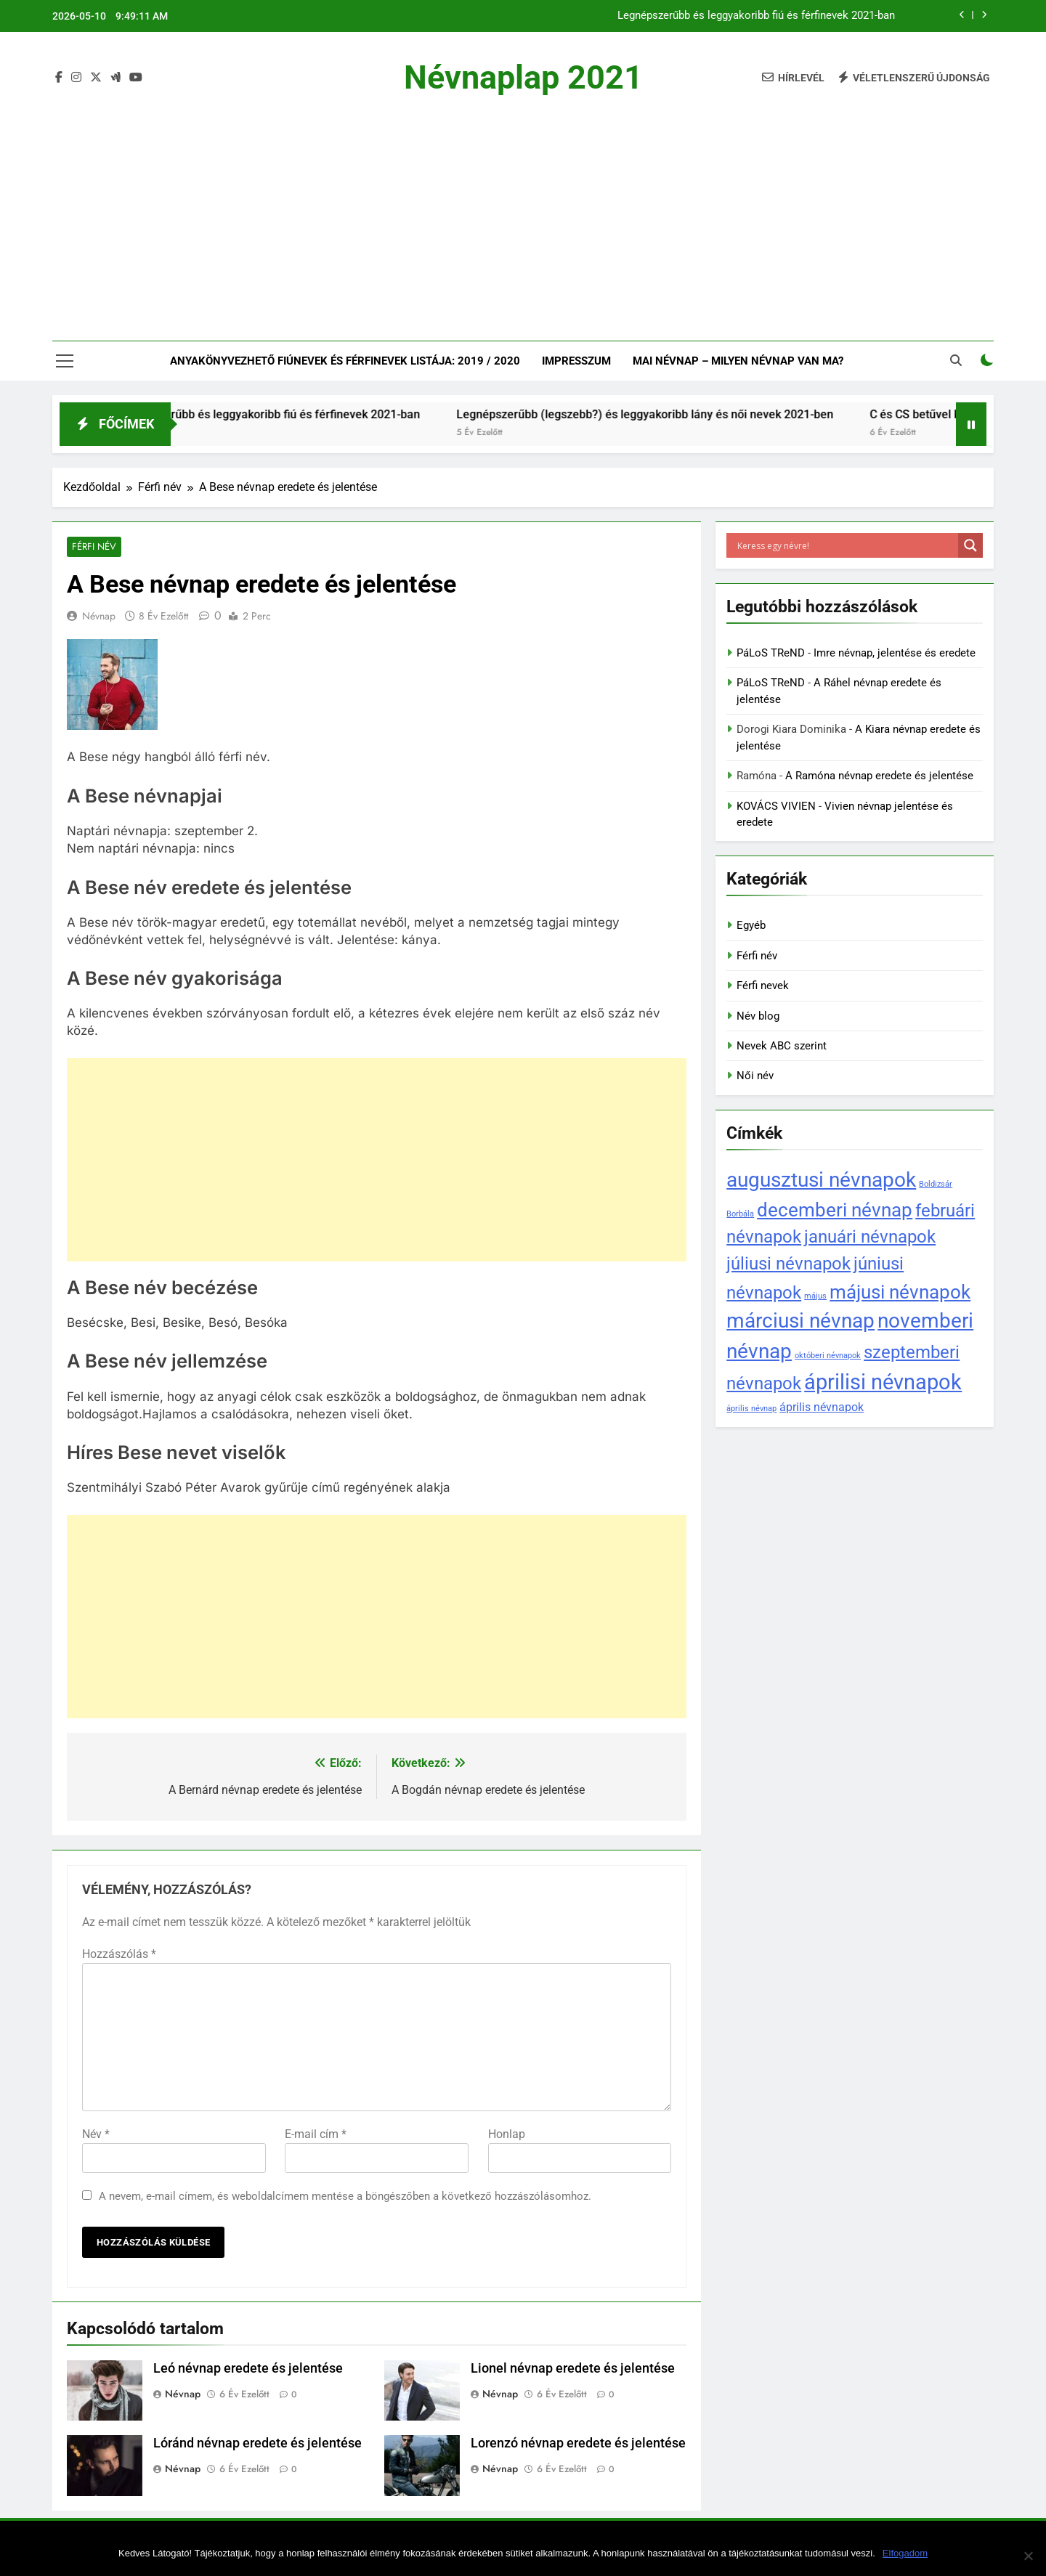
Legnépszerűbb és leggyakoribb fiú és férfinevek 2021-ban (756, 16)
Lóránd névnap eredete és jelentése (257, 2444)
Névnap (98, 616)
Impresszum (576, 360)
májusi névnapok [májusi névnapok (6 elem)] (900, 1291)
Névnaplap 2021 (523, 77)
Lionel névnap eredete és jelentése (573, 2369)
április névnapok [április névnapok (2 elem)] (821, 1407)
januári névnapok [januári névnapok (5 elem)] (870, 1236)
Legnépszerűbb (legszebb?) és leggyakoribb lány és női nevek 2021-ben (672, 414)
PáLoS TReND (771, 652)
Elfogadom (905, 2553)
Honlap (506, 2135)
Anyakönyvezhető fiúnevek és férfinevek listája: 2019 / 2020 (345, 360)
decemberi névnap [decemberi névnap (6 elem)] (834, 1209)
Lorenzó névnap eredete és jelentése (578, 2444)
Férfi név (92, 547)
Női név (755, 1075)
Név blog (758, 1016)
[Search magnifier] (970, 545)
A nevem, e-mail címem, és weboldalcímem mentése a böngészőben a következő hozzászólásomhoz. (345, 2196)
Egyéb (751, 925)
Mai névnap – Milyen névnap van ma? (738, 360)
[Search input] (845, 545)
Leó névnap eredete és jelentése (248, 2369)
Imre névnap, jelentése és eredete (895, 652)
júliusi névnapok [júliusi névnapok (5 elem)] (788, 1263)
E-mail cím (315, 2135)
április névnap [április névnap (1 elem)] (751, 1408)
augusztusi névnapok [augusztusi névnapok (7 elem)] (821, 1180)
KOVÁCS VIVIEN (776, 806)
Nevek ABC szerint (782, 1045)
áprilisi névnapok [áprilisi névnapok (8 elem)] (883, 1382)
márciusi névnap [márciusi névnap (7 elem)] (800, 1321)
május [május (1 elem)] (815, 1296)
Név (96, 2135)
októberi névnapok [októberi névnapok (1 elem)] (828, 1355)
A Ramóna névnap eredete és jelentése (879, 775)
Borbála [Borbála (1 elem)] (740, 1214)
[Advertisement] (523, 206)
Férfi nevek (763, 985)
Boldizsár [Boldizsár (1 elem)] (935, 1184)
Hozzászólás (119, 1955)
